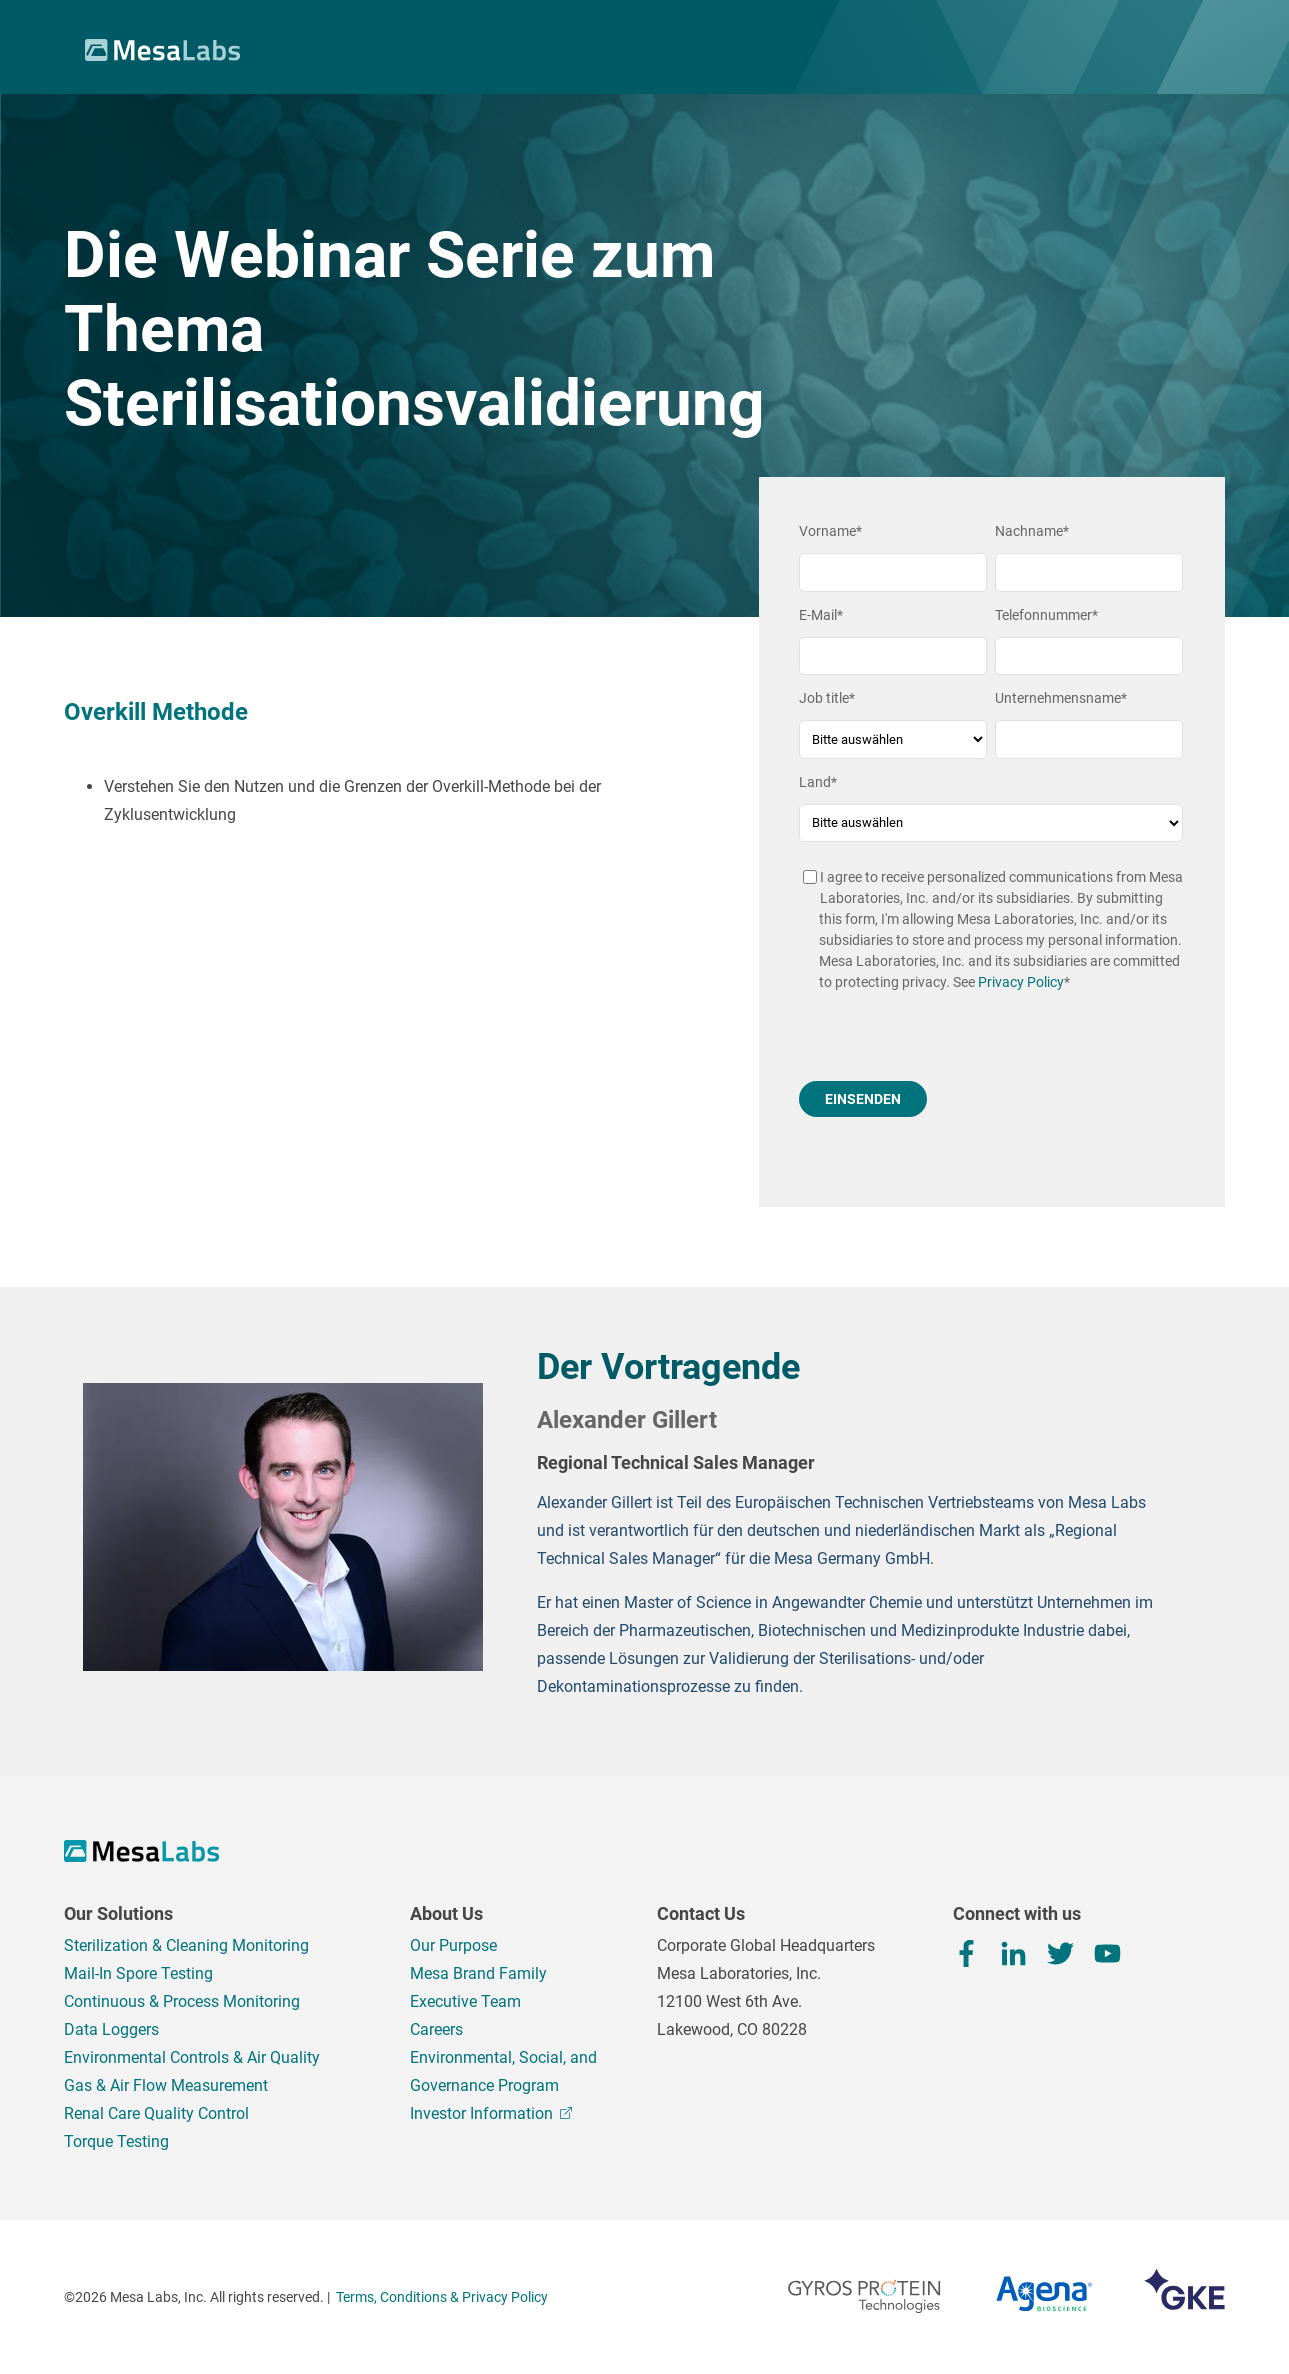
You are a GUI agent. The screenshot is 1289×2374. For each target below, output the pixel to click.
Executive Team (465, 2001)
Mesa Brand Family (478, 1973)
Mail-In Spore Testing (138, 1973)
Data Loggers (111, 2029)
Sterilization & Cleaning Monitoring (186, 1945)
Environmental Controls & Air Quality (192, 2057)
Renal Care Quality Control (156, 2113)
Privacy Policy (1021, 982)
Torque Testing (116, 2141)
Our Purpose (453, 1945)
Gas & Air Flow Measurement (166, 2085)
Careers (436, 2029)
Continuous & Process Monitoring (182, 2001)
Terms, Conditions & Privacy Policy (442, 2297)
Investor (491, 2113)
